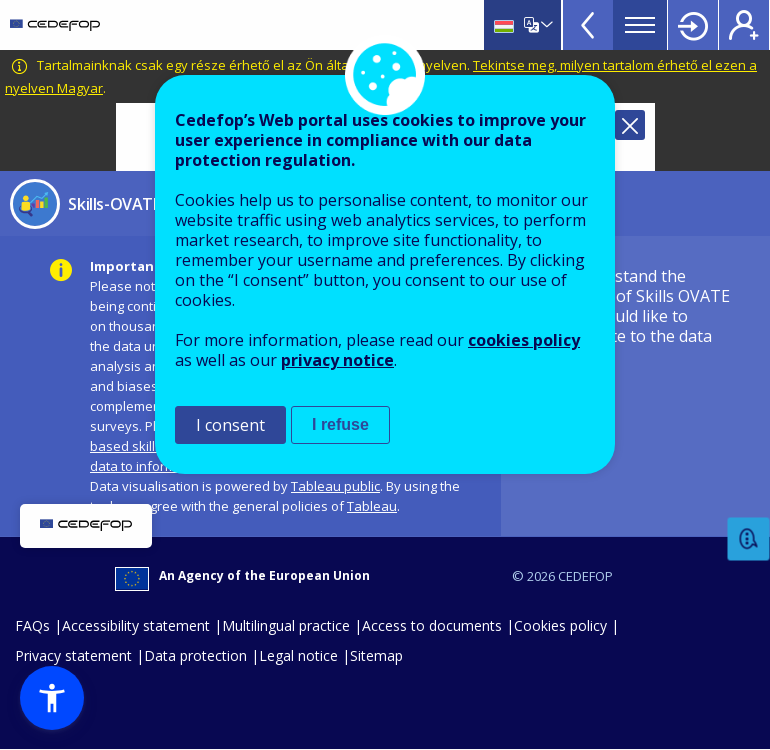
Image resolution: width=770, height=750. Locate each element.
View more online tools (588, 25)
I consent (230, 425)
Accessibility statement (136, 625)
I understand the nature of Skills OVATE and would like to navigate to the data (645, 306)
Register (744, 25)
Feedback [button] (749, 539)
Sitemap (376, 655)
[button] (52, 698)
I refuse (340, 424)
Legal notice (298, 655)
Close (630, 125)
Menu (640, 25)
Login (693, 25)
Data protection (195, 655)
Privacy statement (73, 655)
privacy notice (337, 360)
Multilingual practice (286, 625)
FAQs (32, 625)
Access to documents (432, 625)
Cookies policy (560, 625)
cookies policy (524, 340)
